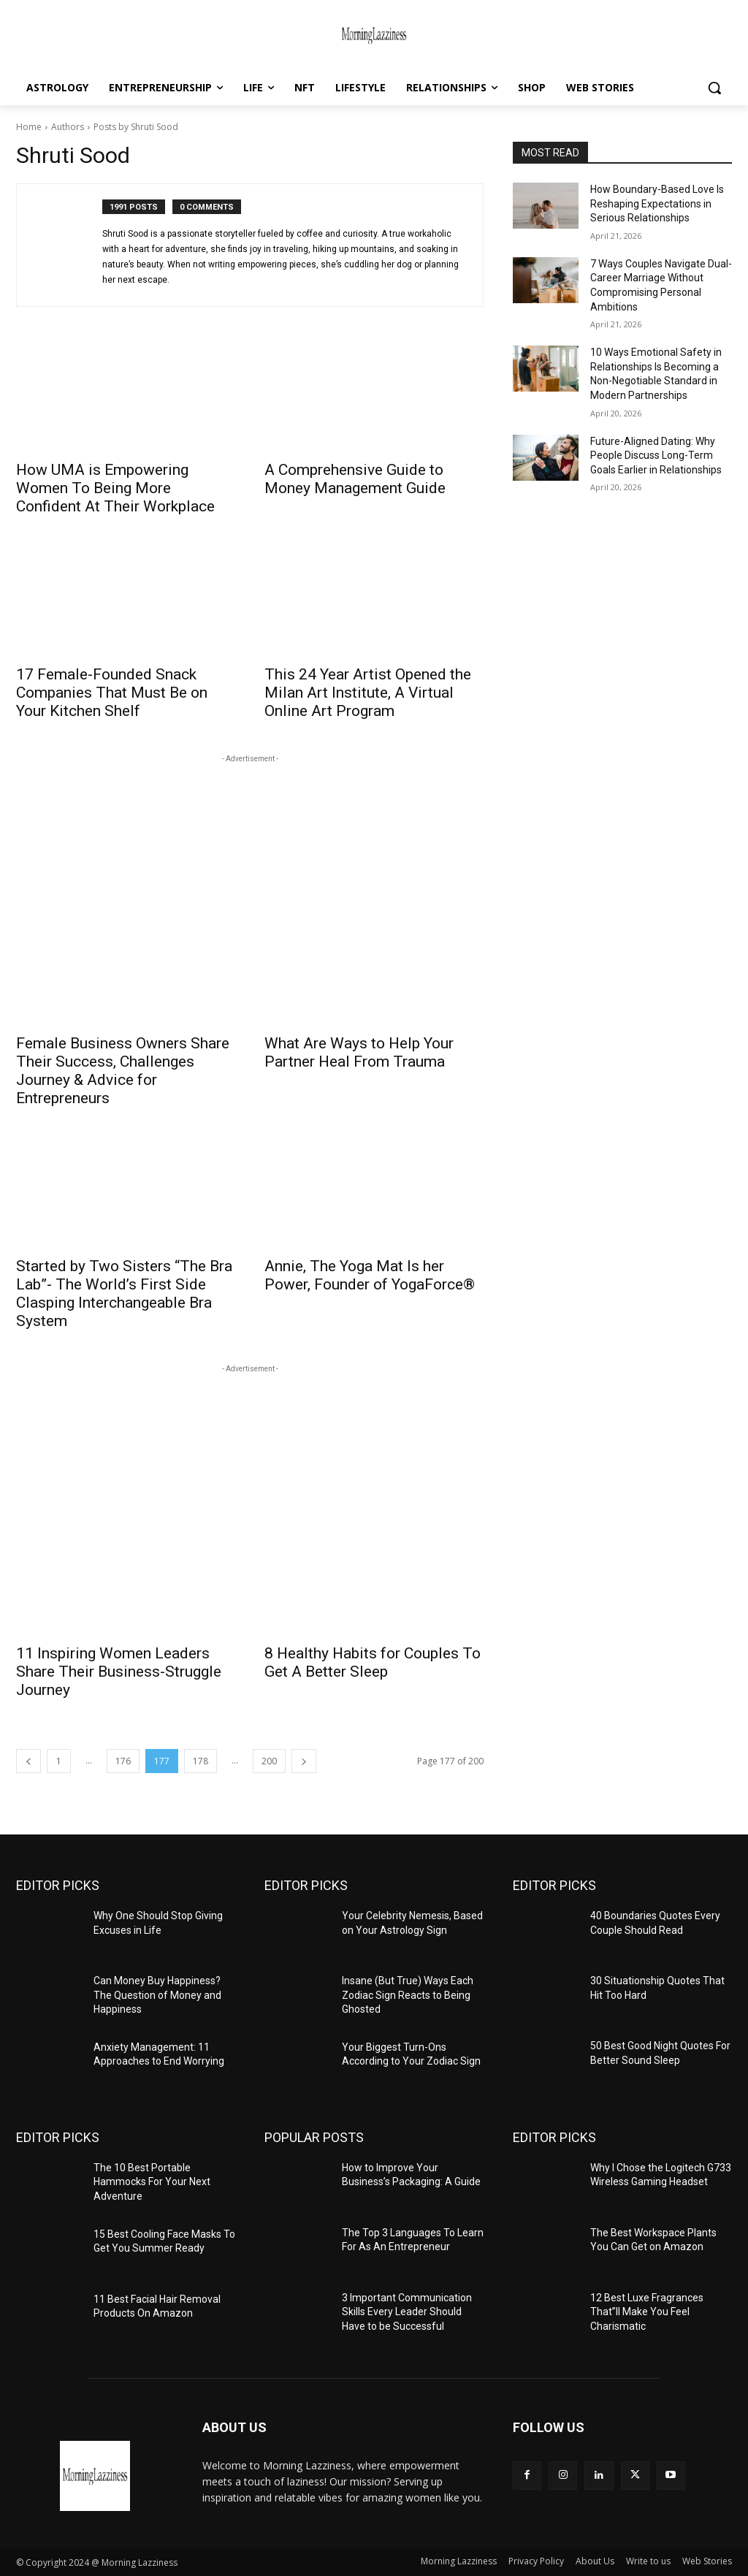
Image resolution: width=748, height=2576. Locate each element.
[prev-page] (28, 1761)
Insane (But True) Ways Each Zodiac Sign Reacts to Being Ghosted (407, 1995)
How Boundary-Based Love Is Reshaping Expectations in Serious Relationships (657, 203)
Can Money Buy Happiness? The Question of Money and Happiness (157, 1995)
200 (269, 1761)
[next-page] (303, 1761)
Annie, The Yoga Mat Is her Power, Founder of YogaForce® (369, 1275)
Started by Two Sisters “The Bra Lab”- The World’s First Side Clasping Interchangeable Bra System (124, 1293)
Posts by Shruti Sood (136, 127)
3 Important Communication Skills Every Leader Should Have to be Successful (407, 2312)
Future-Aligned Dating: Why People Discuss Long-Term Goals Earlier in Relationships (656, 455)
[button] (714, 87)
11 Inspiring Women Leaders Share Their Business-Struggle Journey (118, 1672)
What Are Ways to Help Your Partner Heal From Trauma (359, 1052)
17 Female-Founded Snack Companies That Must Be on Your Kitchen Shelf (111, 693)
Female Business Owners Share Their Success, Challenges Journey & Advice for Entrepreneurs (122, 1070)
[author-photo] (67, 245)
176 (123, 1761)
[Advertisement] (250, 827)
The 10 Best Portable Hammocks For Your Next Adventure (152, 2182)
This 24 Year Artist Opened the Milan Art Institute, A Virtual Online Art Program (367, 693)
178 (200, 1761)
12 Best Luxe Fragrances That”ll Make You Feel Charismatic (646, 2312)
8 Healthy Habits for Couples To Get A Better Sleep (372, 1662)
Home (29, 127)
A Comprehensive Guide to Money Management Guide (355, 479)
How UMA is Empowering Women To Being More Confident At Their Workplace (115, 488)
